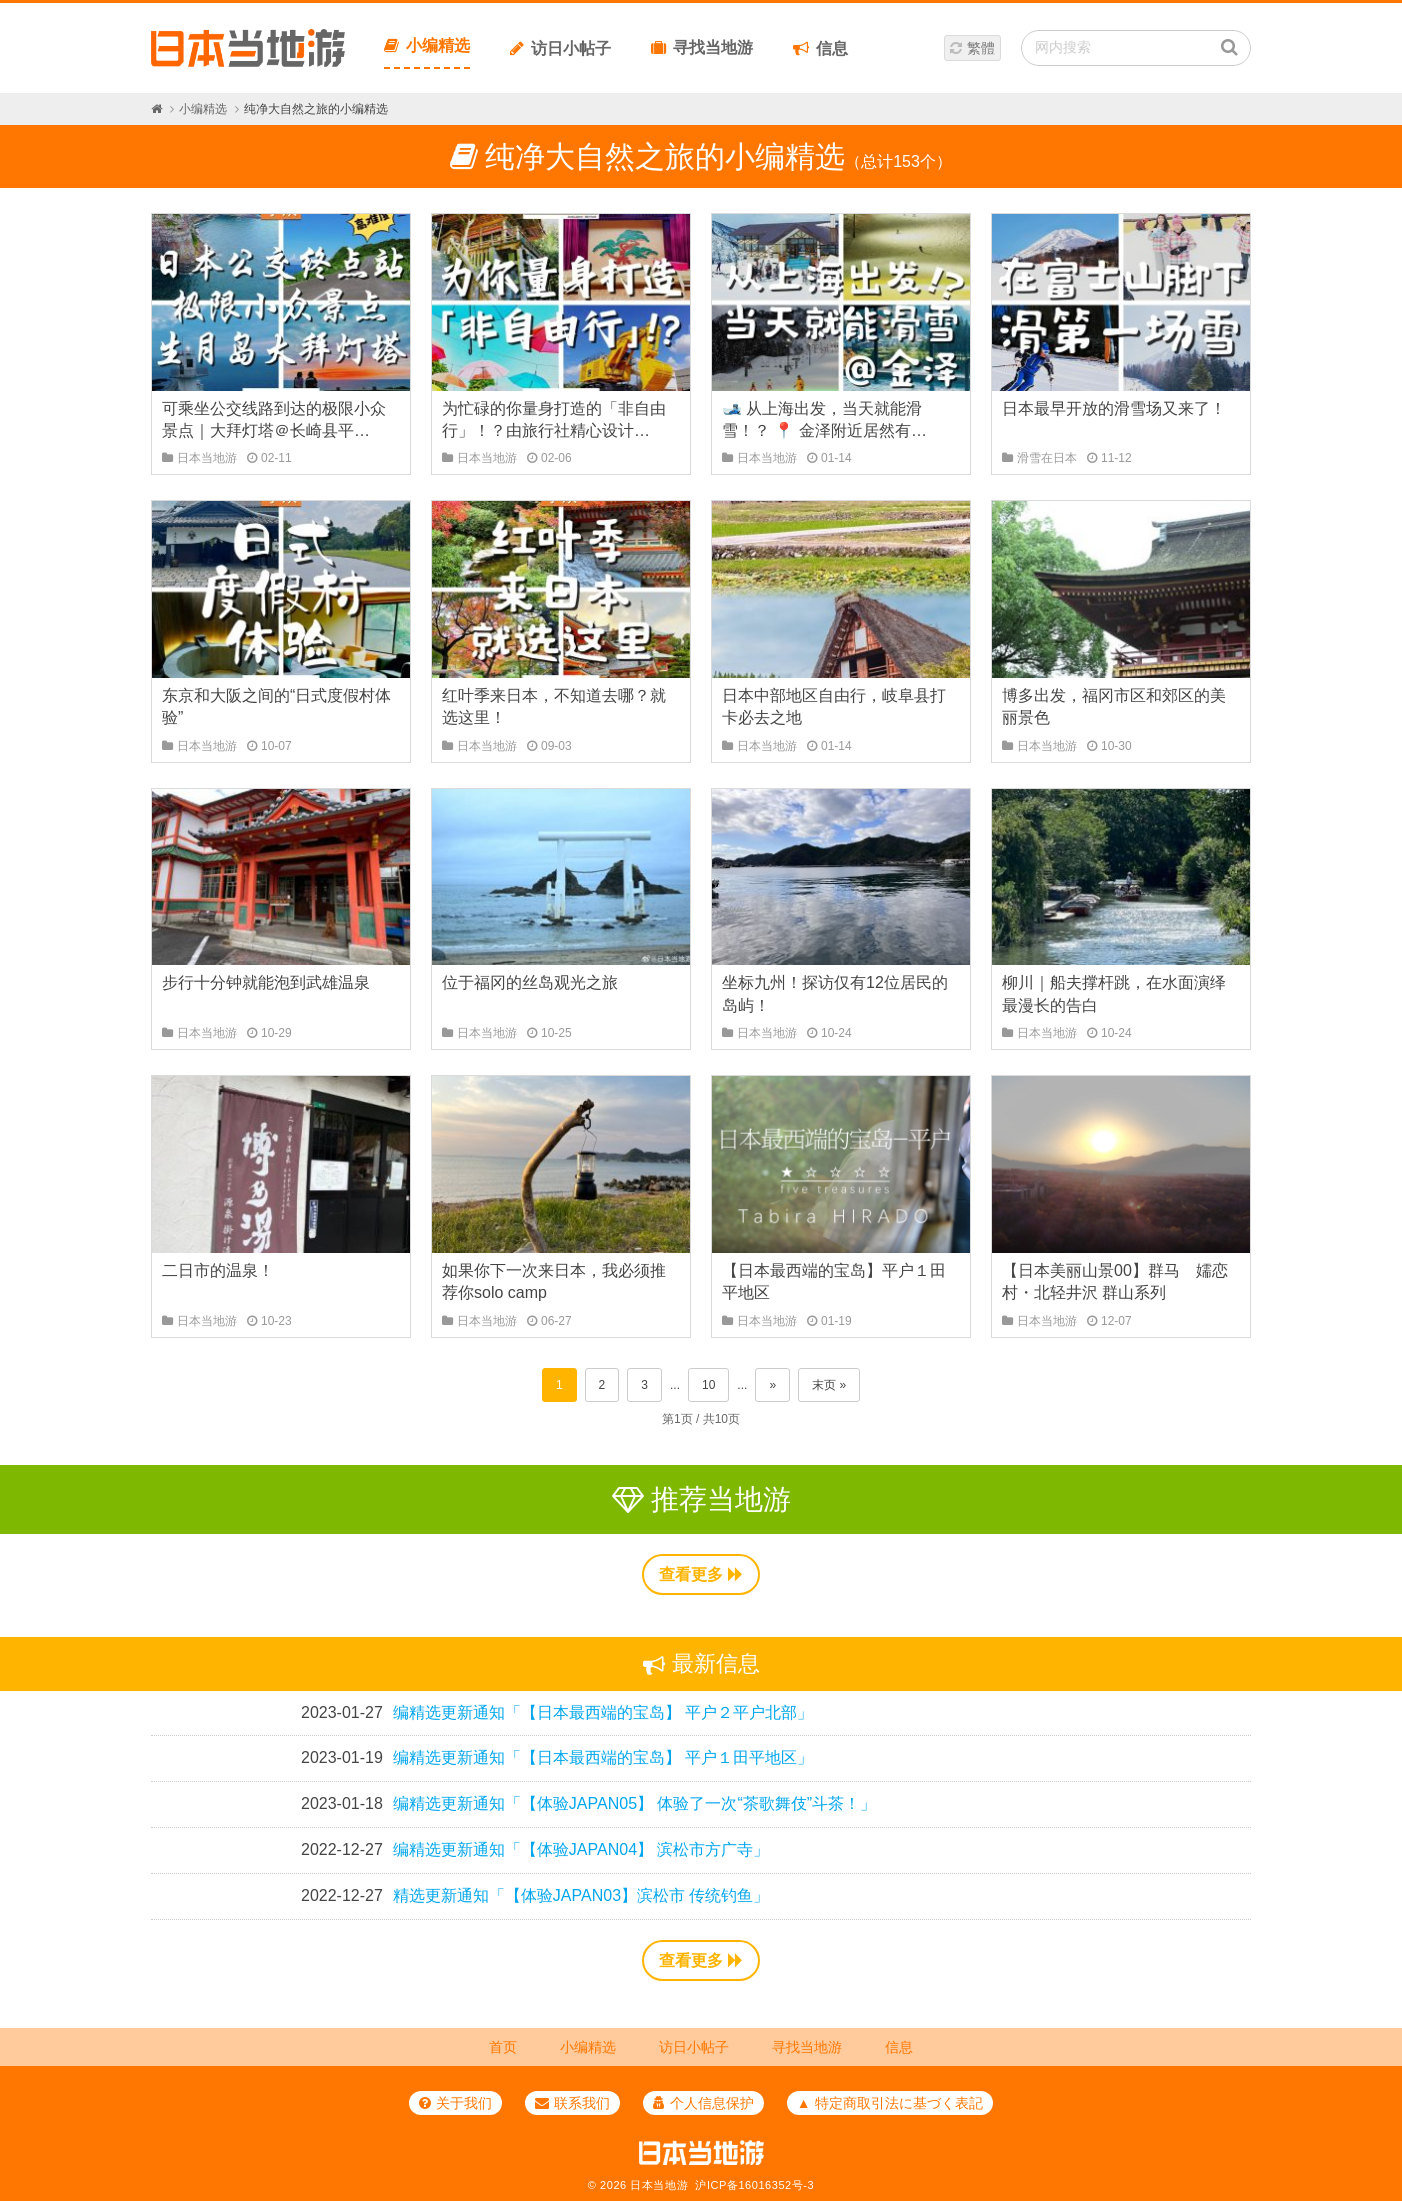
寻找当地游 (702, 47)
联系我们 (572, 2103)
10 (708, 1385)
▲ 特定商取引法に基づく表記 (890, 2103)
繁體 (981, 48)
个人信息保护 (703, 2103)
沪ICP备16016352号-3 (754, 2185)
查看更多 (701, 1574)
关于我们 (455, 2103)
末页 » (829, 1385)
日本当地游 (659, 2185)
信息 (820, 48)
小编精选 (427, 45)
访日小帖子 (560, 48)
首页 (503, 2047)
